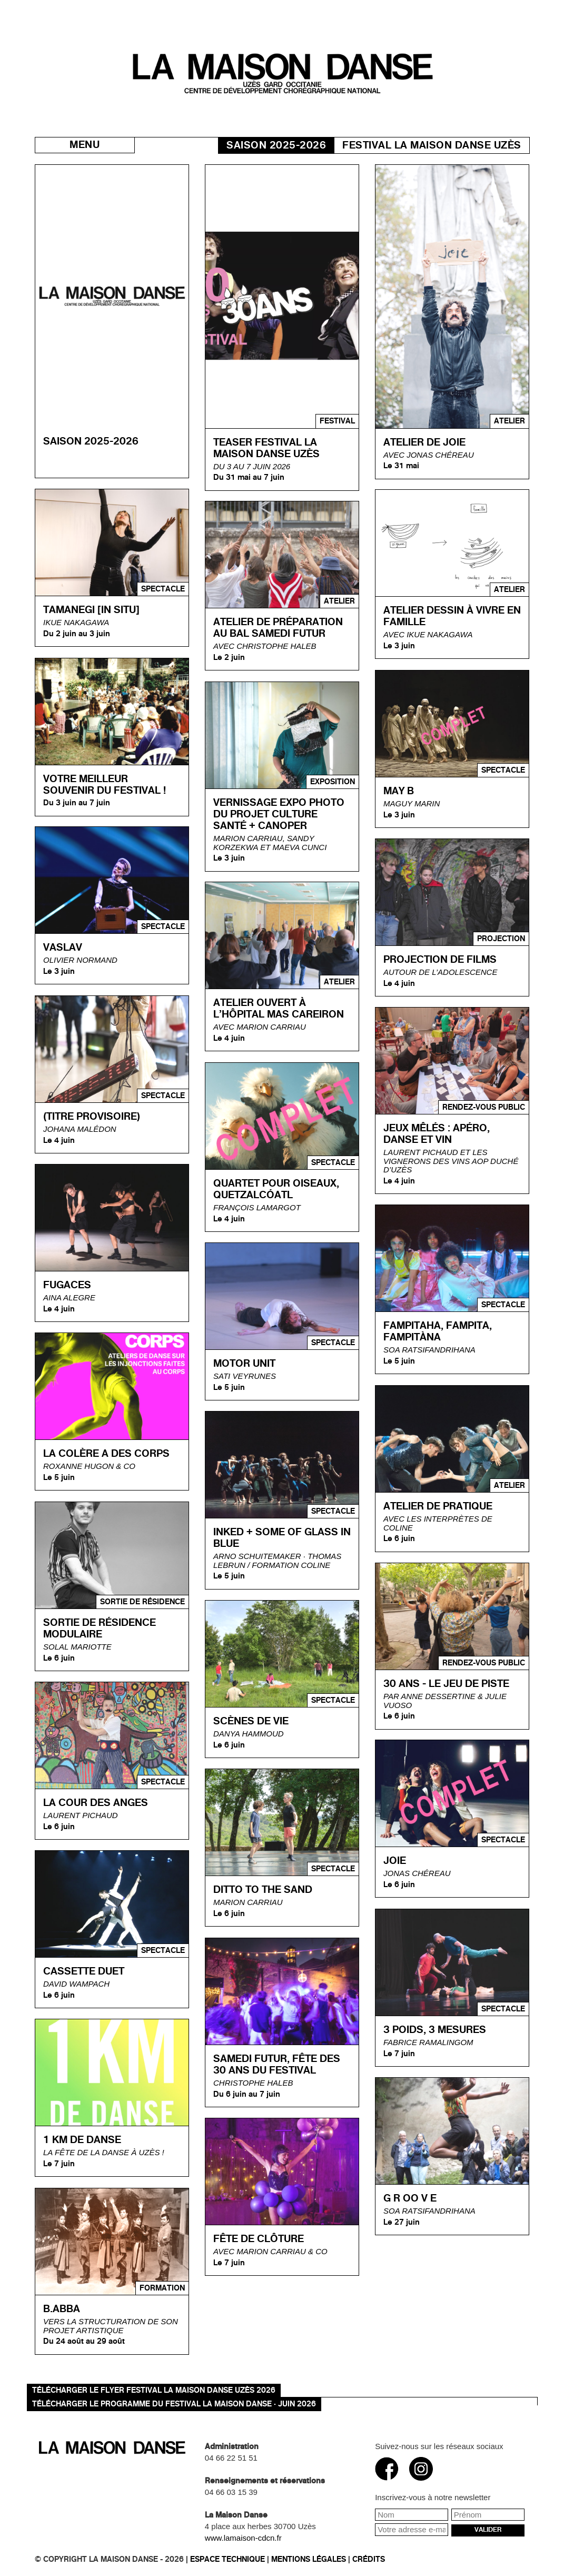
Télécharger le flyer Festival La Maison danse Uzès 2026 (153, 2390)
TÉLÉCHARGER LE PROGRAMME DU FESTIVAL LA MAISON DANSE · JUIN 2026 (174, 2404)
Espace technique (227, 2559)
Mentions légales (308, 2559)
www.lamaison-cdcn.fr (243, 2537)
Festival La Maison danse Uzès (431, 145)
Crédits (368, 2559)
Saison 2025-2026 (276, 145)
